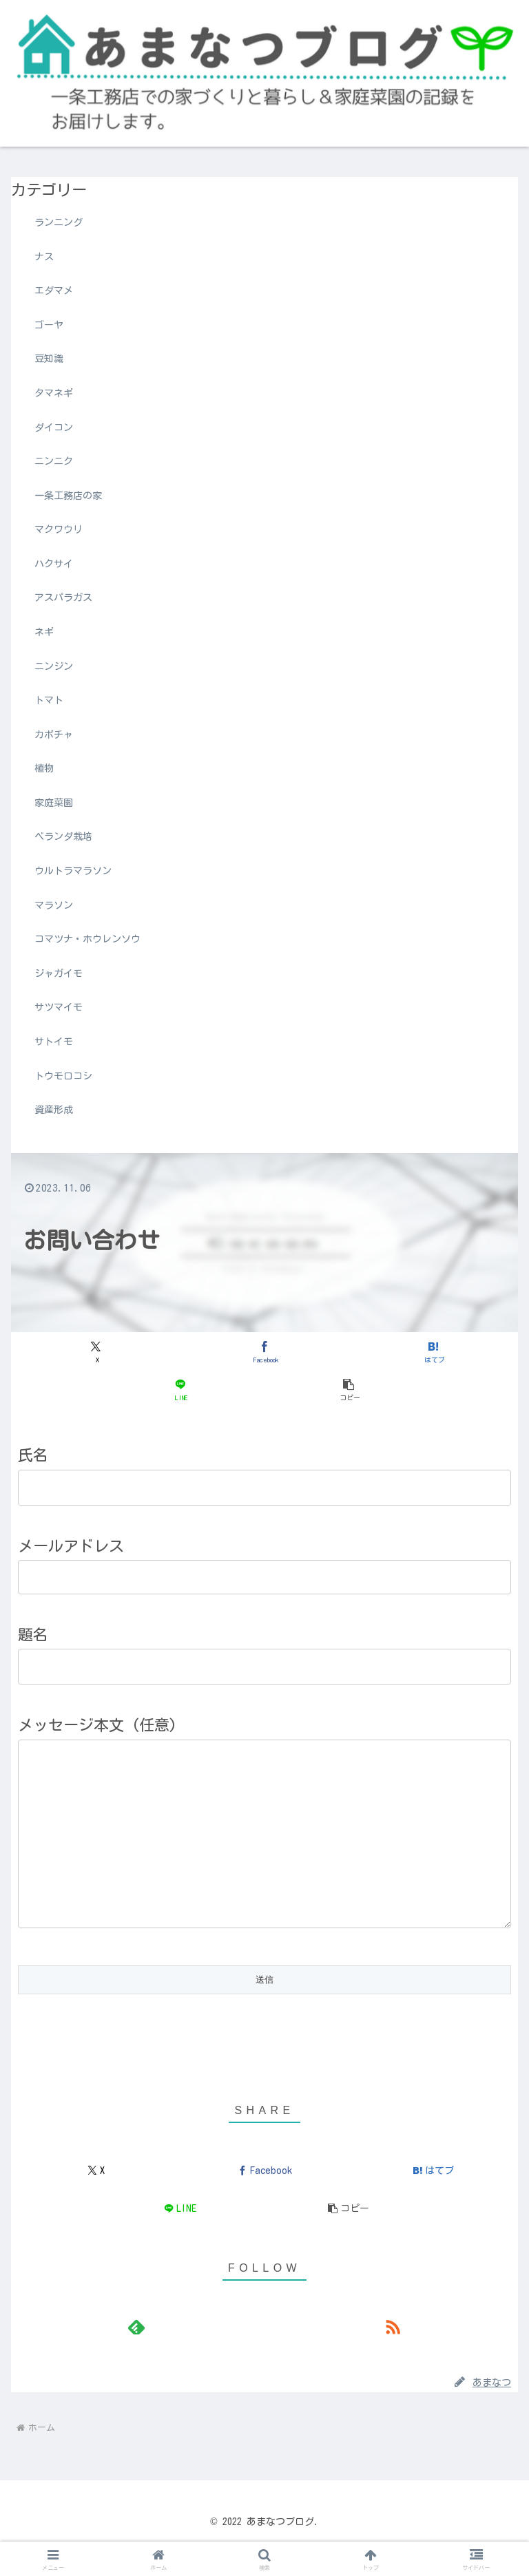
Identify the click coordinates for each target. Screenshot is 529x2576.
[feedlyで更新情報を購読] (136, 2361)
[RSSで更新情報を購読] (392, 2361)
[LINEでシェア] (180, 1389)
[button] (349, 1389)
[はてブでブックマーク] (433, 1351)
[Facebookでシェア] (264, 1351)
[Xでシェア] (96, 1351)
